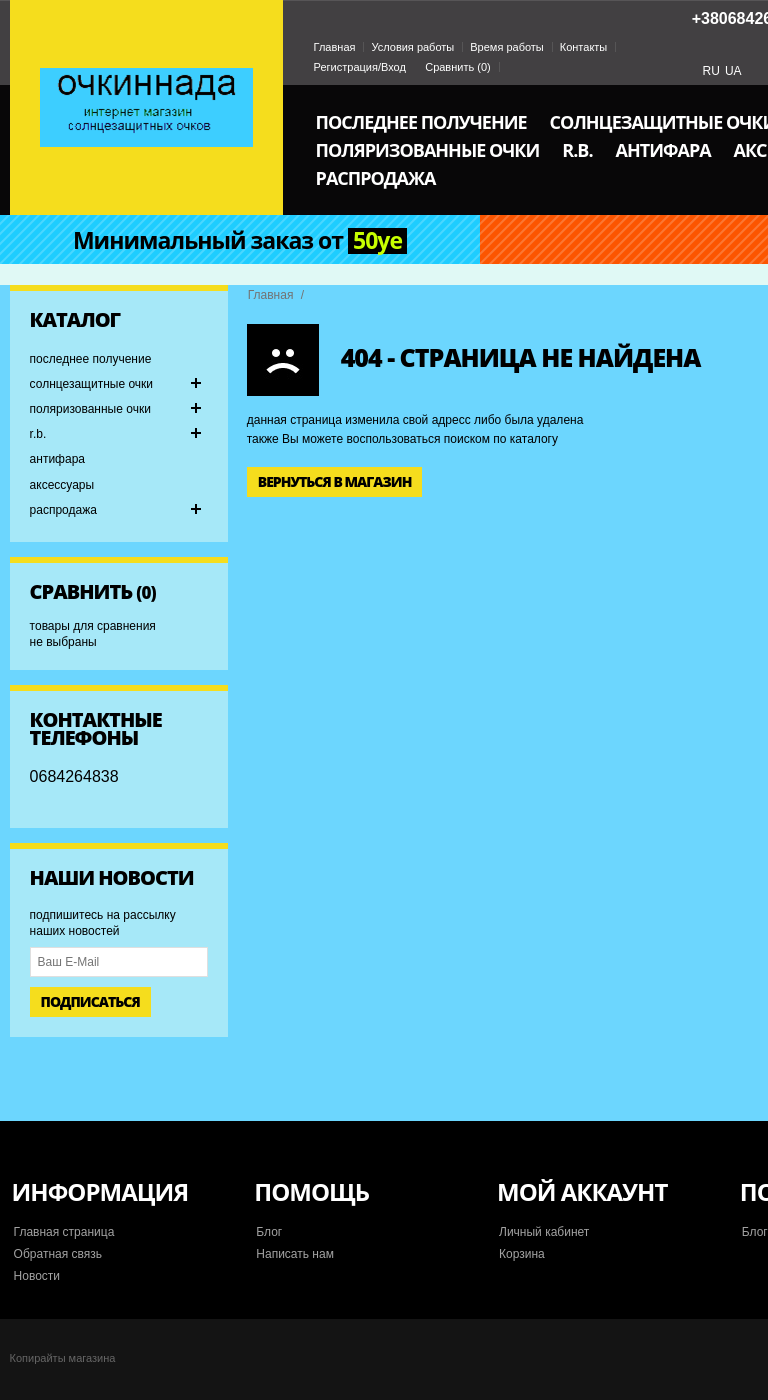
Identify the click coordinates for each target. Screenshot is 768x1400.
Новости (37, 1276)
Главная (335, 47)
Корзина (522, 1254)
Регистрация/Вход (360, 67)
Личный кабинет (544, 1232)
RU (711, 71)
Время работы (507, 47)
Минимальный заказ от (240, 241)
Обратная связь (58, 1254)
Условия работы (412, 47)
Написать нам (295, 1254)
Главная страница (64, 1232)
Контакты (584, 47)
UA (733, 71)
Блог (269, 1232)
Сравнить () (458, 67)
